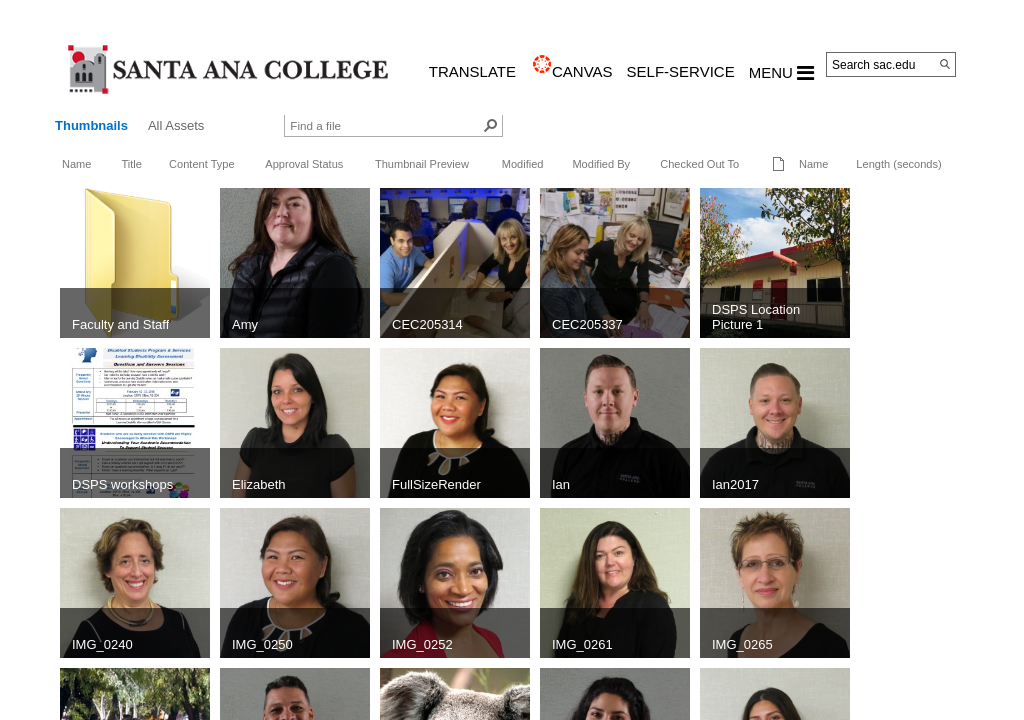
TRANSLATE (472, 71)
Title (131, 164)
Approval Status (304, 164)
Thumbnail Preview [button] (422, 164)
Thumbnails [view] (91, 125)
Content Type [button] (202, 164)
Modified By (601, 164)
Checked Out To (699, 164)
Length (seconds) (898, 164)
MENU (781, 73)
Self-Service (681, 71)
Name (76, 164)
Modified (523, 164)
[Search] (945, 64)
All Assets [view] (176, 125)
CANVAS (582, 71)
